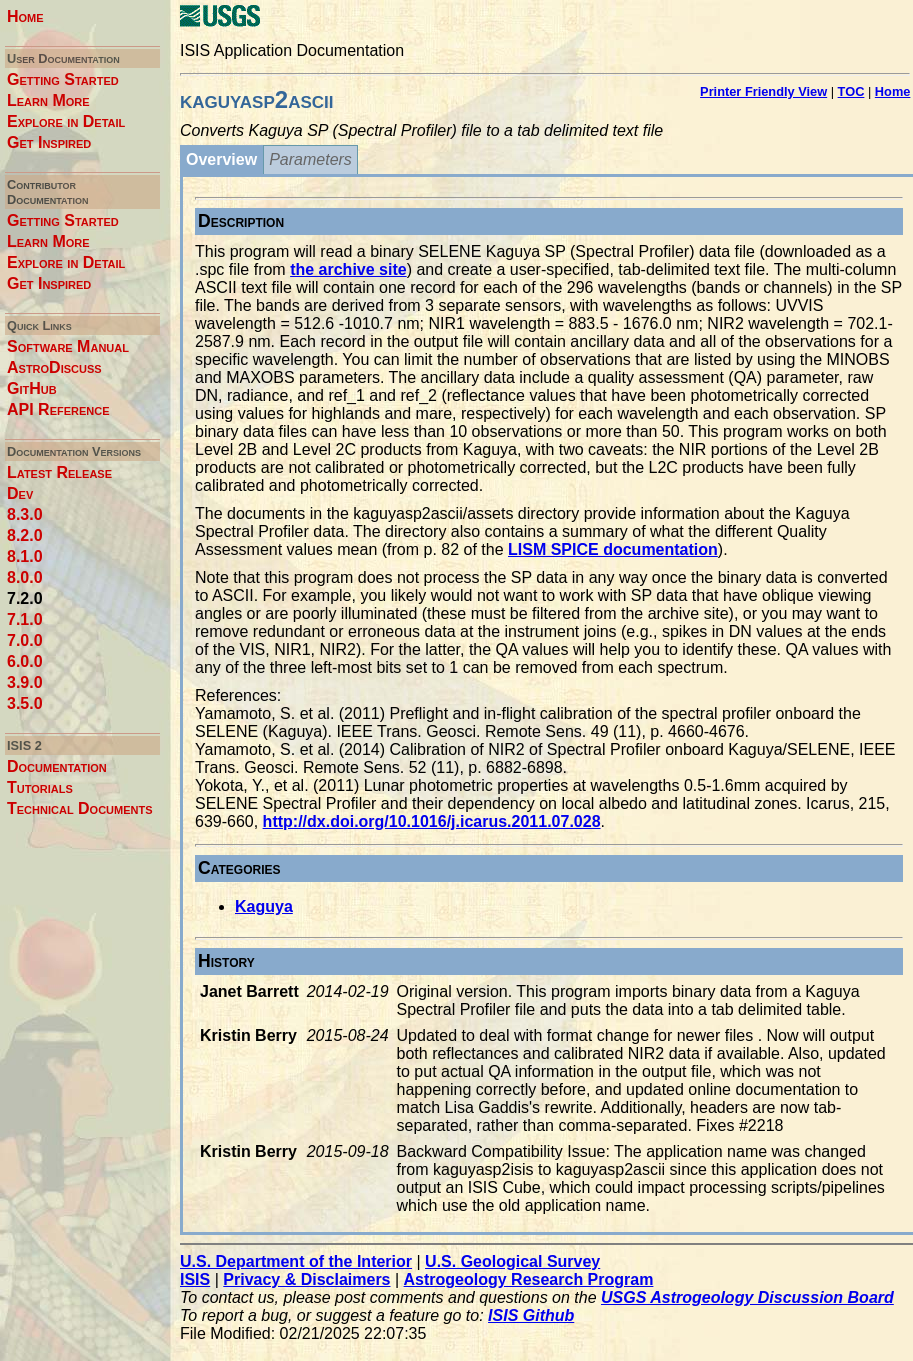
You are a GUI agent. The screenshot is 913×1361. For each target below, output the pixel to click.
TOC (851, 91)
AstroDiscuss (54, 367)
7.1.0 (25, 619)
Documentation (57, 766)
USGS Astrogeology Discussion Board (747, 1297)
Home (25, 16)
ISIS (195, 1279)
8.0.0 (25, 577)
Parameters (310, 159)
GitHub (32, 388)
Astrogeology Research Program (529, 1279)
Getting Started (63, 79)
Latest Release (59, 472)
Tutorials (40, 787)
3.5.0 (25, 703)
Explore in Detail (66, 121)
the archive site (348, 269)
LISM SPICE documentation (613, 549)
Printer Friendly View (763, 91)
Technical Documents (80, 808)
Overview (221, 159)
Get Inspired (49, 142)
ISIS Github (531, 1315)
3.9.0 (25, 682)
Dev (20, 493)
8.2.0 (25, 535)
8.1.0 (25, 556)
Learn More (48, 100)
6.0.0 (25, 661)
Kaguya (264, 906)
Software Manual (68, 346)
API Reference (58, 409)
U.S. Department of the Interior (296, 1261)
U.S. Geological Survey (512, 1261)
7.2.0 (25, 598)
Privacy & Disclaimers (306, 1279)
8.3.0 (25, 514)
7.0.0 (25, 640)
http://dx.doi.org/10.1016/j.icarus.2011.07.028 (432, 821)
